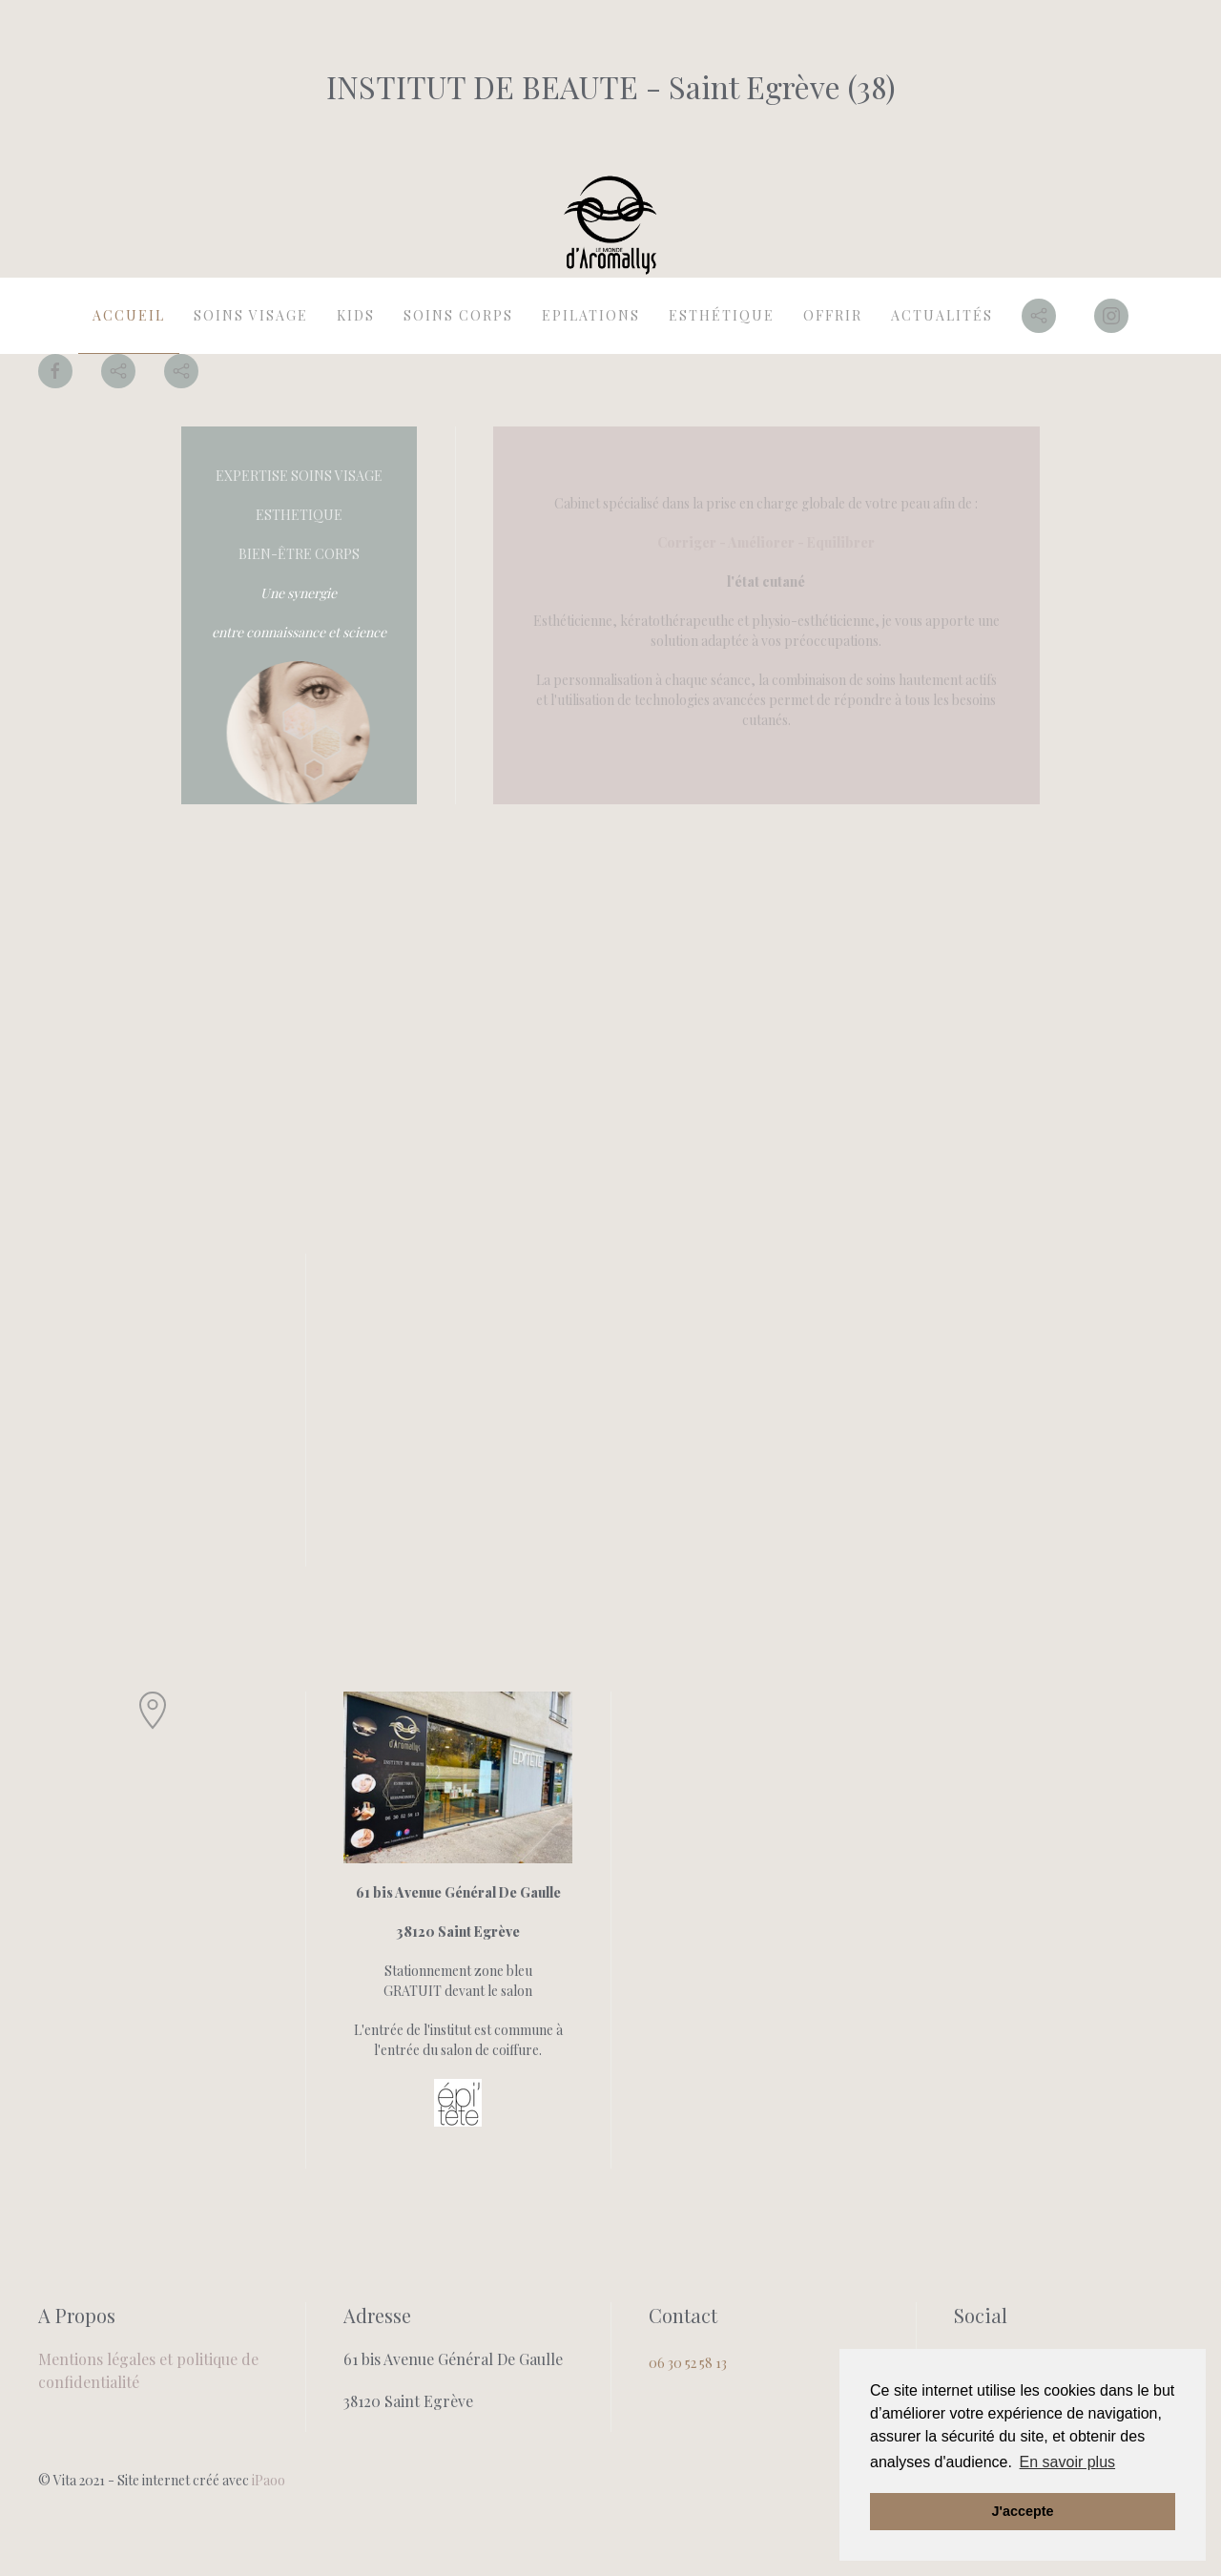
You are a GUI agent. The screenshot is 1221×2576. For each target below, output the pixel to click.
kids (356, 315)
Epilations (591, 315)
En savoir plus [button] (1068, 2462)
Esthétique (722, 315)
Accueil (129, 315)
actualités (942, 315)
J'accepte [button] (1022, 2511)
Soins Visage (251, 315)
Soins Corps (458, 315)
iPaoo (268, 2480)
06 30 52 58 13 (688, 2363)
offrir (832, 315)
